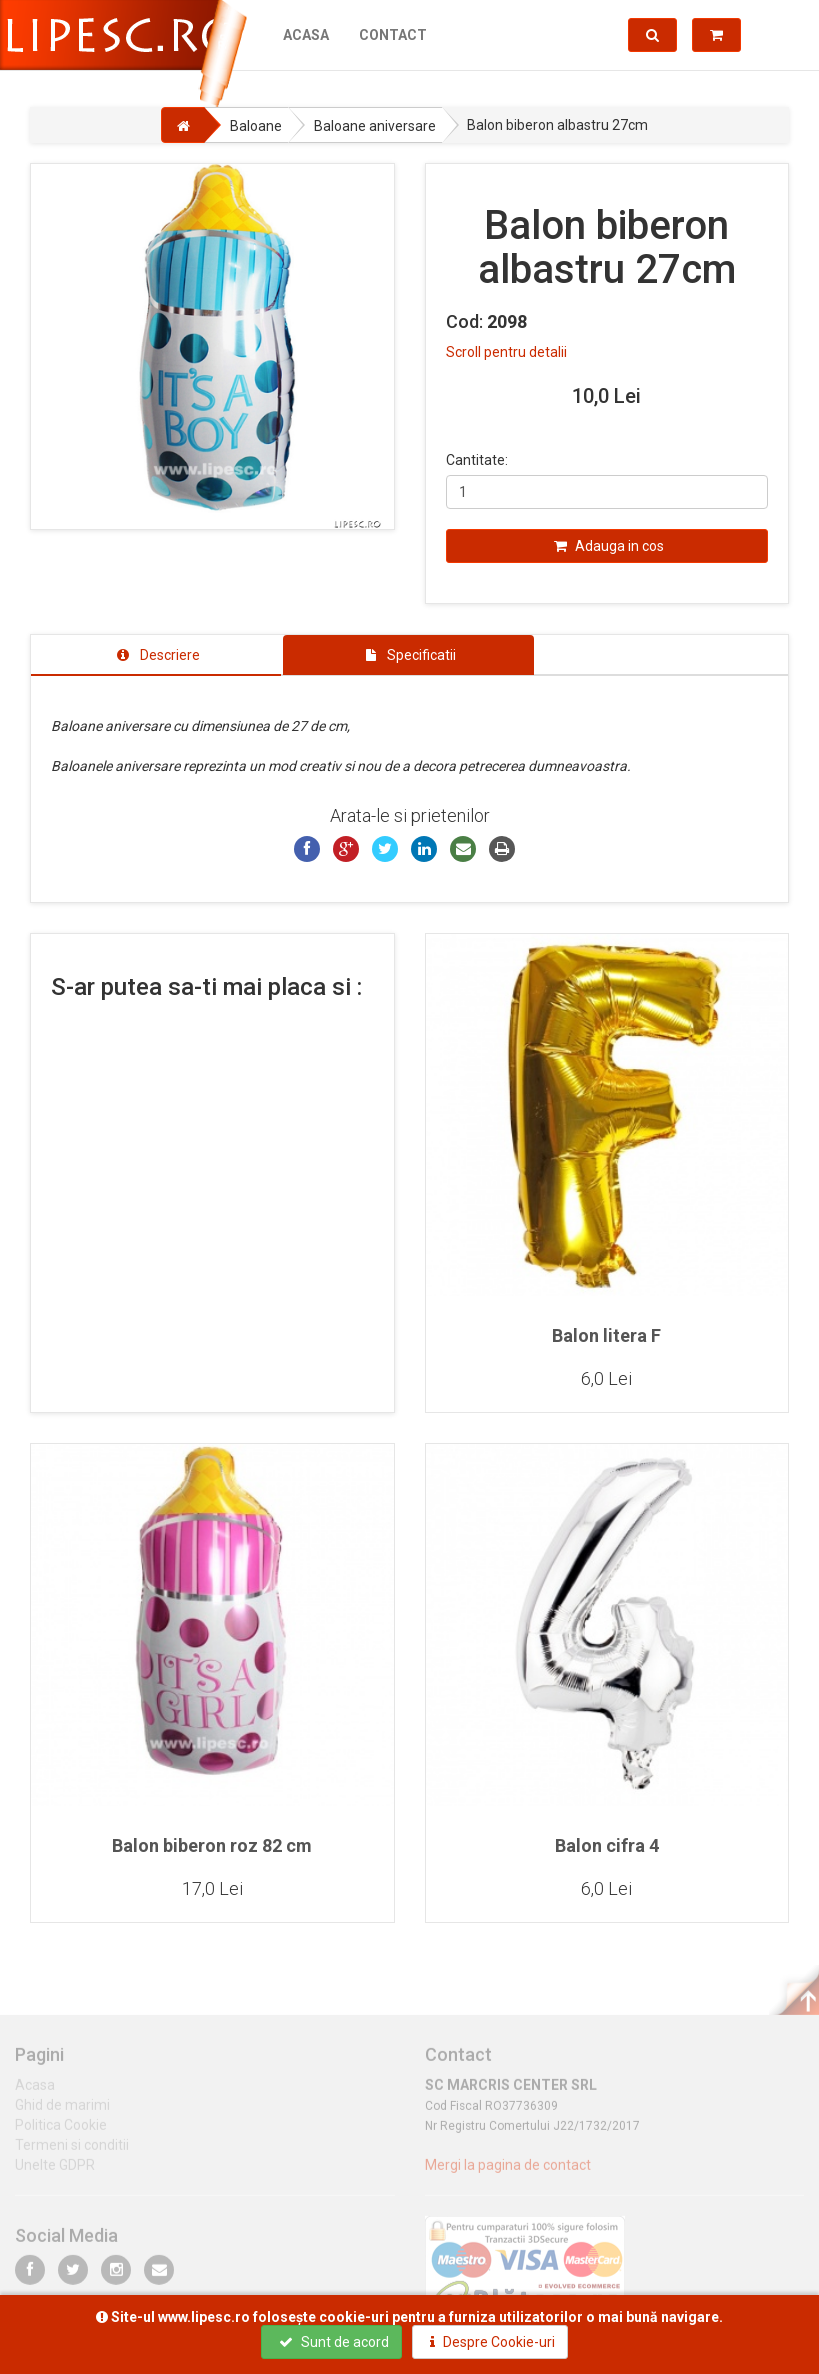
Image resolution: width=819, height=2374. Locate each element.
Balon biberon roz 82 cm (212, 1845)
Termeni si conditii (72, 2152)
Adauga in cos (609, 546)
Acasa (306, 35)
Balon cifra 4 (607, 1845)
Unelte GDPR (55, 2172)
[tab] (156, 655)
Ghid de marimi (62, 2112)
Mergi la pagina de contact (508, 2172)
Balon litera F (606, 1335)
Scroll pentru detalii (506, 352)
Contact (393, 35)
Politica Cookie (61, 2132)
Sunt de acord (334, 2342)
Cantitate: (477, 460)
